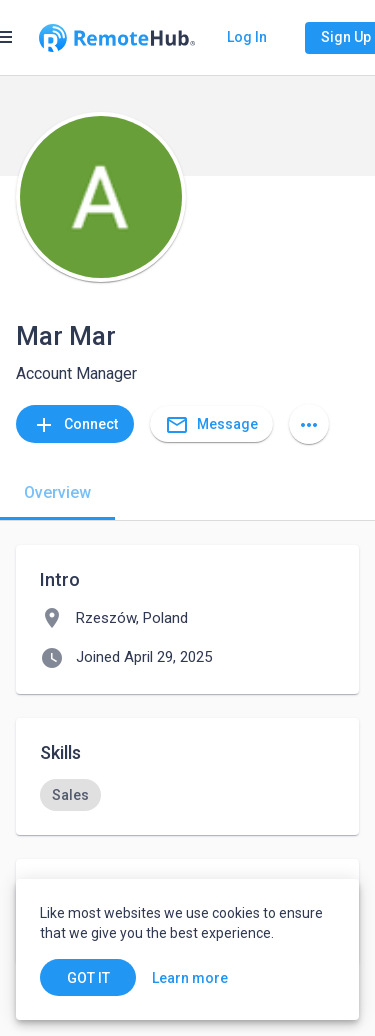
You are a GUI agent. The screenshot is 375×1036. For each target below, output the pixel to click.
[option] (70, 795)
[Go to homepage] (117, 38)
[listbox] (187, 795)
